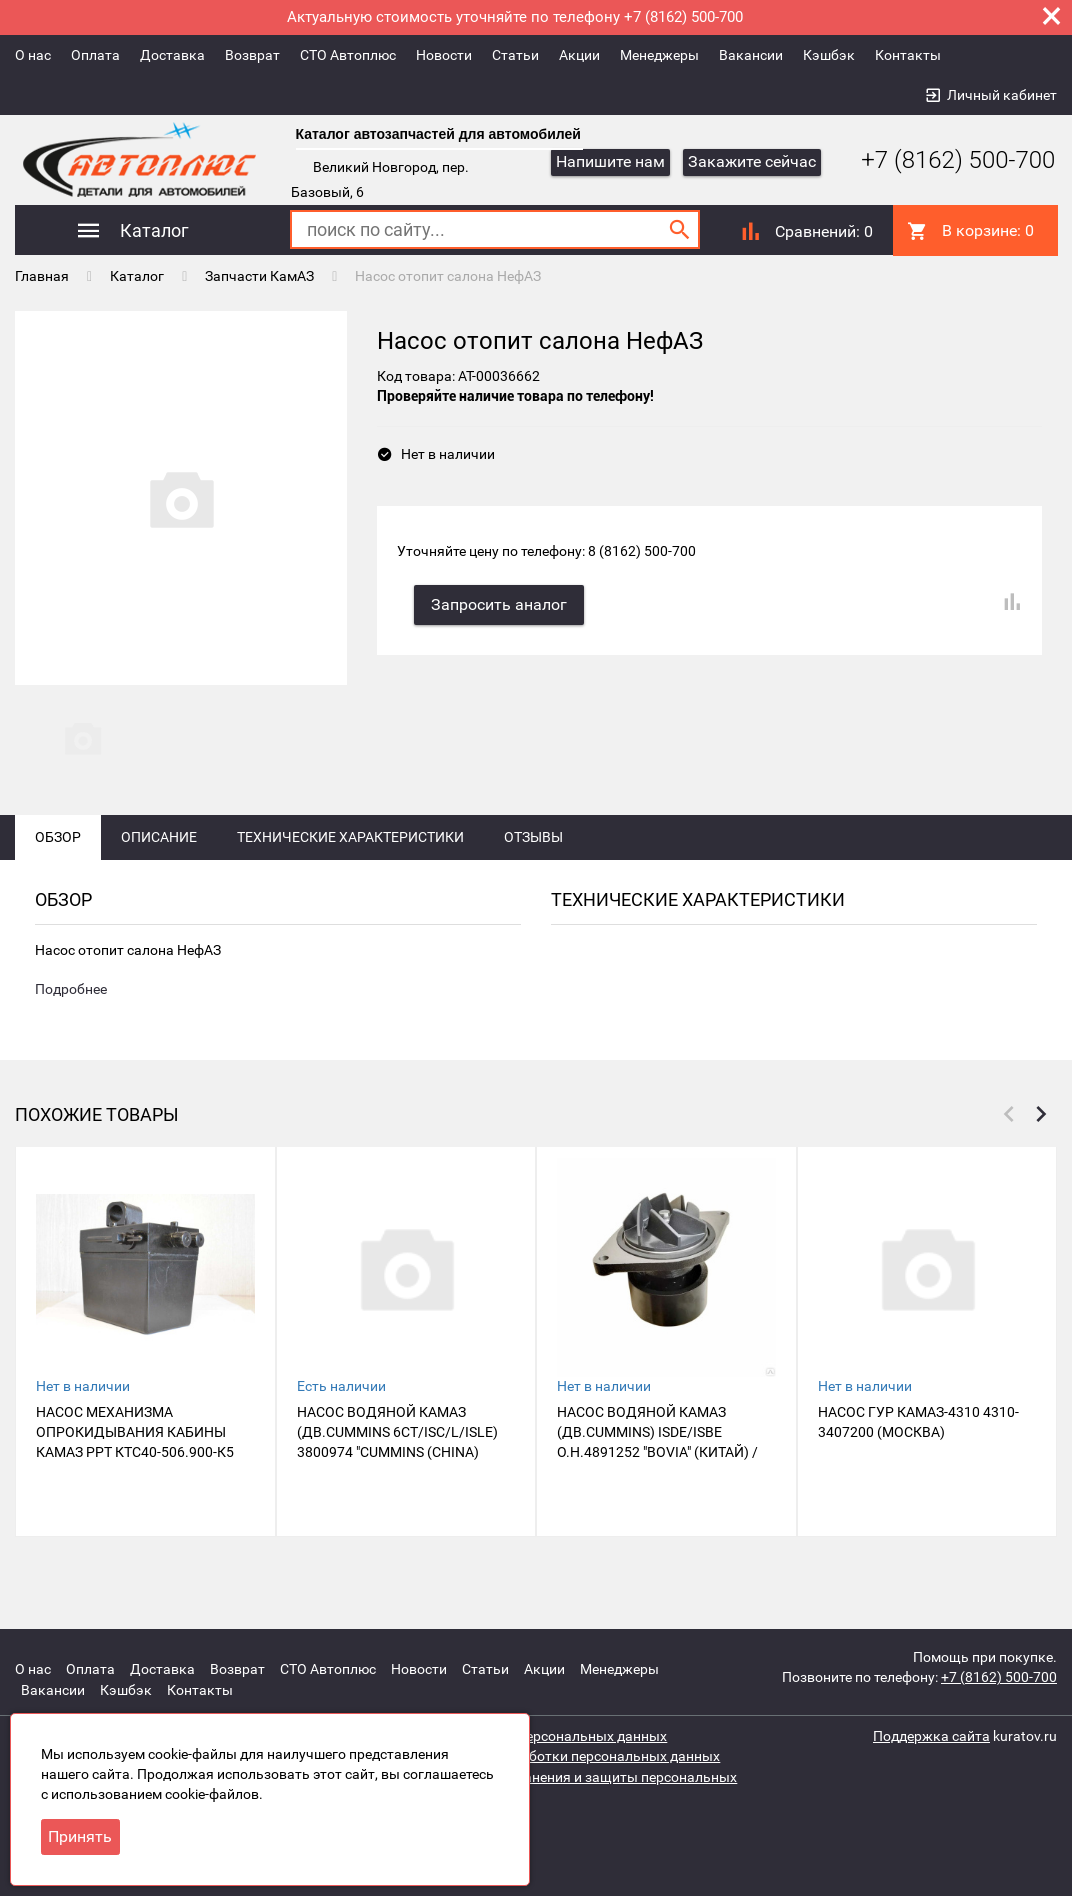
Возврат (252, 55)
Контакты (908, 55)
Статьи (515, 55)
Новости (444, 55)
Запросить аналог (502, 599)
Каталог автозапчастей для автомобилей (438, 134)
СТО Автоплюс (348, 55)
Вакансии (751, 55)
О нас (33, 55)
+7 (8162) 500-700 (943, 160)
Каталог (137, 275)
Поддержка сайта (931, 1736)
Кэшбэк (829, 55)
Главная (42, 275)
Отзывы (533, 862)
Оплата (95, 55)
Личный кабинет (1002, 95)
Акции (579, 55)
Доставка (172, 55)
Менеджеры (659, 55)
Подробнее (71, 1016)
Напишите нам (610, 161)
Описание (159, 862)
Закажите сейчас (752, 161)
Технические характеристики (350, 862)
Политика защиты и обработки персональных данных (541, 1756)
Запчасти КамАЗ (259, 275)
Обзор (58, 862)
